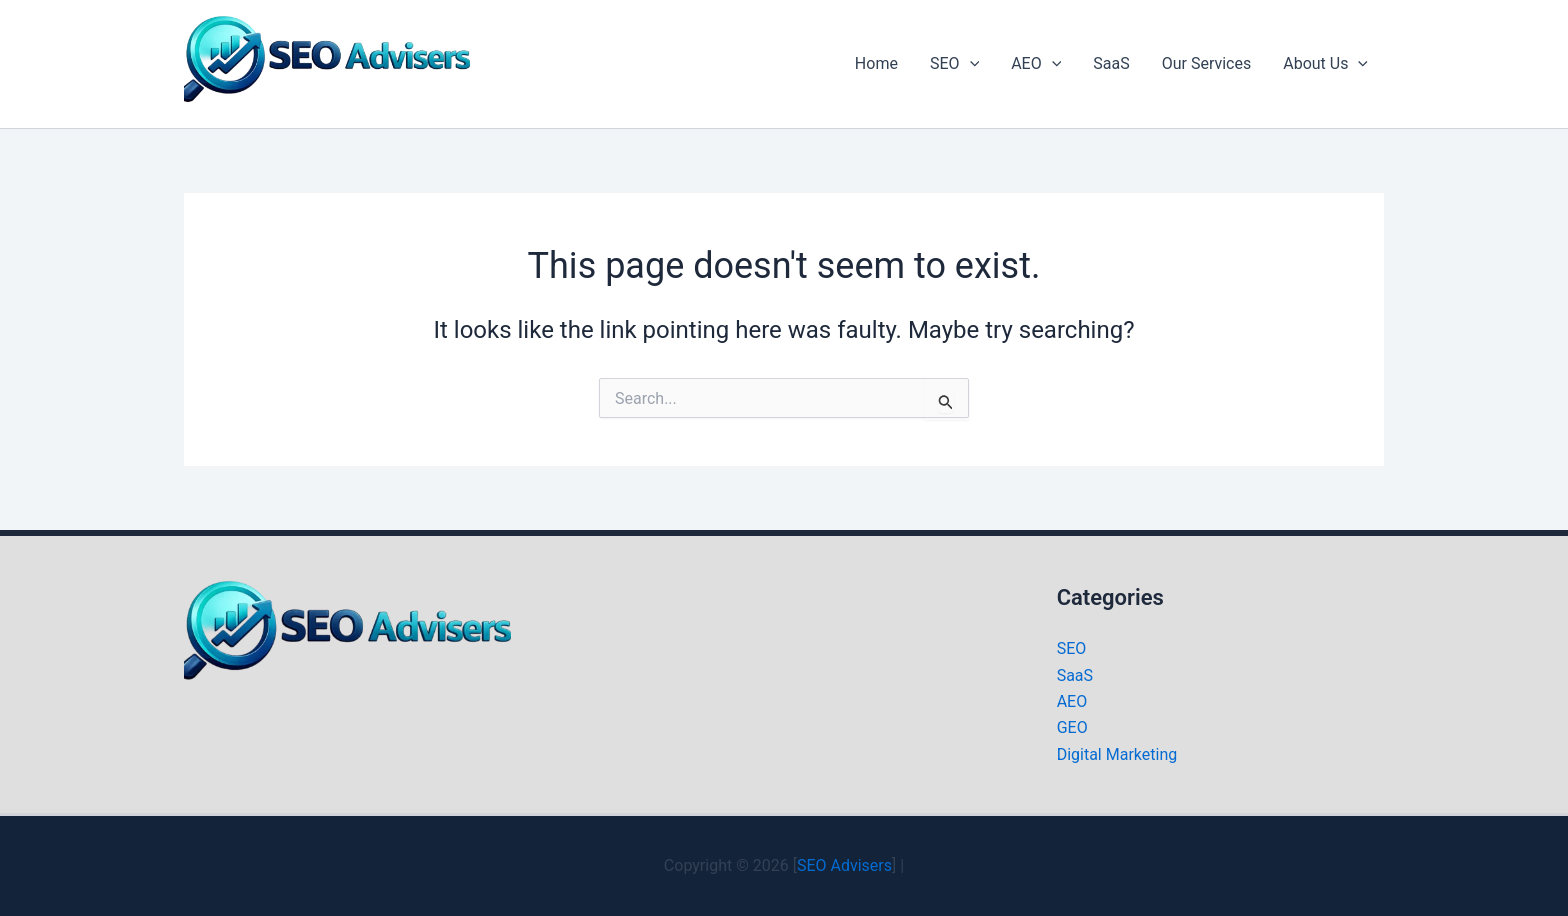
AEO (1036, 64)
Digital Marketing (1117, 754)
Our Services (1207, 63)
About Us (1325, 64)
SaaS (1111, 63)
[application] (970, 64)
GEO (1072, 727)
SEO (954, 64)
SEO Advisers (844, 865)
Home (876, 63)
